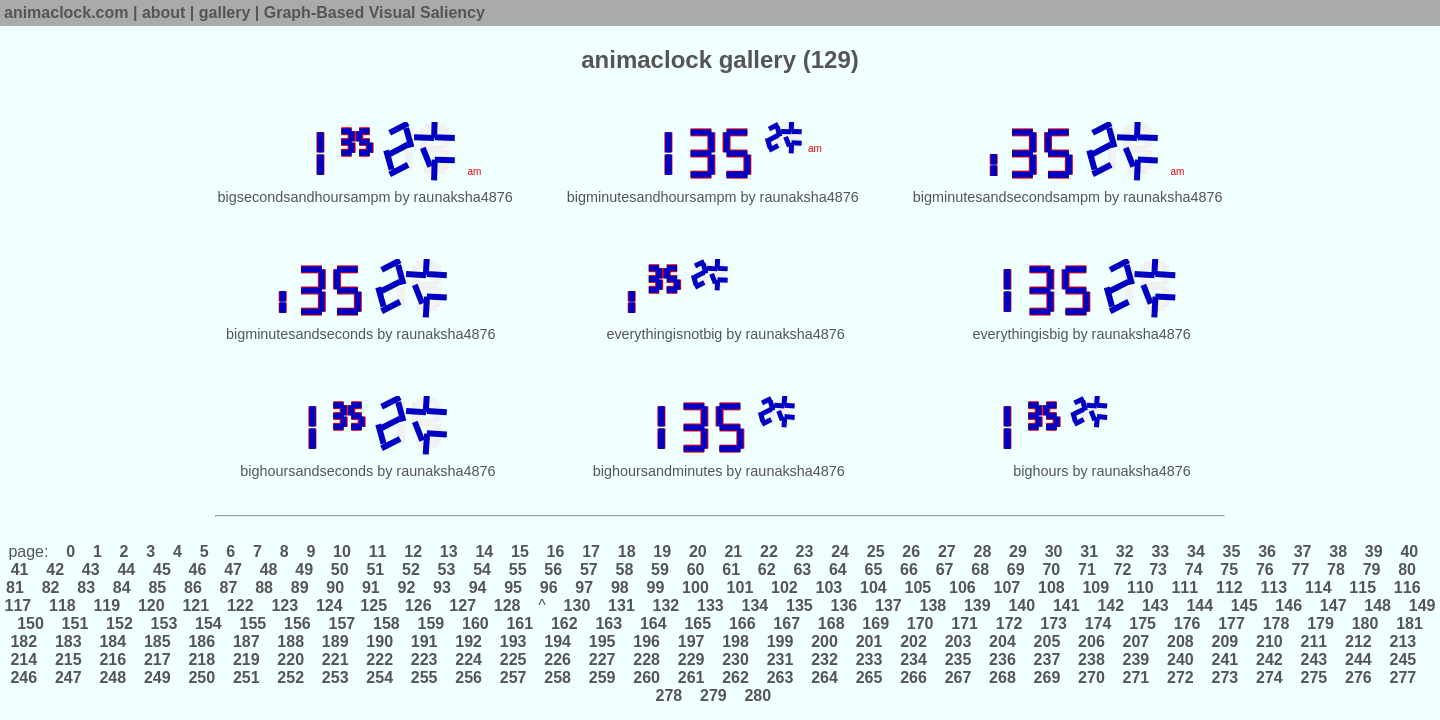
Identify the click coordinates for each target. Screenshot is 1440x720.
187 (246, 641)
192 (469, 641)
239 (1136, 659)
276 (1359, 677)
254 (380, 677)
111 (1185, 587)
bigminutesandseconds (299, 334)
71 (1087, 569)
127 (463, 605)
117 (20, 605)
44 (126, 569)
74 (1193, 569)
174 (1098, 623)
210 (1270, 641)
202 (914, 641)
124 (329, 605)
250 (202, 677)
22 (769, 551)
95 (513, 587)
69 (1015, 569)
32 (1124, 551)
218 (202, 659)
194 (558, 641)
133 (711, 605)
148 (1378, 605)
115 (1363, 587)
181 (1410, 623)
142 (1111, 605)
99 (655, 587)
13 (448, 551)
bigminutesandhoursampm (652, 197)
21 (733, 551)
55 (517, 569)
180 (1365, 623)
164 (653, 623)
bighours (1040, 471)
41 (22, 569)
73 (1158, 569)
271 (1136, 677)
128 (507, 605)
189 (335, 641)
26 (911, 551)
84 (121, 587)
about (164, 12)
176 (1187, 623)
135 (800, 605)
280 (758, 695)
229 (691, 659)
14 (484, 551)
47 (233, 569)
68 (980, 569)
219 (246, 659)
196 (647, 641)
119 (107, 605)
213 (1403, 641)
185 (157, 641)
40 (1409, 551)
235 (958, 659)
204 (1003, 641)
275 (1314, 677)
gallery (225, 12)
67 (944, 569)
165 (698, 623)
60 (695, 569)
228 (647, 659)
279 (714, 695)
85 (157, 587)
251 (246, 677)
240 (1181, 659)
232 (825, 659)
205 (1047, 641)
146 (1289, 605)
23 (804, 551)
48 (268, 569)
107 (1007, 587)
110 (1141, 587)
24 (840, 551)
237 (1047, 659)
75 (1229, 569)
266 (914, 677)
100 (696, 587)
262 (736, 677)
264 (825, 677)
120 (152, 605)
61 (731, 569)
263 (780, 677)
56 (553, 569)
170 (920, 623)
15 (520, 551)
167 (787, 623)
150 (31, 623)
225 (513, 659)
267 (958, 677)
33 (1160, 551)
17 (591, 551)
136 (844, 605)
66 (909, 569)
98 (620, 587)
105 (918, 587)
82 (50, 587)
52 (411, 569)
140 (1022, 605)
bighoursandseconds (306, 471)
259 (602, 677)
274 (1270, 677)
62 (766, 569)
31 (1089, 551)
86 (193, 587)
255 (424, 677)
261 (691, 677)
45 (162, 569)
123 (285, 605)
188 (291, 641)
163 (609, 623)
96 (548, 587)
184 (113, 641)
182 (25, 641)
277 (1403, 677)
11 (377, 551)
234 (914, 659)
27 (946, 551)
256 (469, 677)
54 (482, 569)
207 (1136, 641)
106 (963, 587)
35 (1231, 551)
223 (424, 659)
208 (1181, 641)
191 (424, 641)
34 (1196, 551)
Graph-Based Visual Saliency (374, 12)
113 (1274, 587)
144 (1200, 605)
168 (831, 623)
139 (978, 605)
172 (1009, 623)
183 (69, 641)
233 (869, 659)
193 (513, 641)
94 (477, 587)
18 (626, 551)
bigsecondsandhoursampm (304, 197)
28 (982, 551)
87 (228, 587)
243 (1314, 659)
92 (406, 587)
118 (63, 605)
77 (1300, 569)
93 (442, 587)
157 (342, 623)
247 (69, 677)
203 (958, 641)
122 (240, 605)
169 (876, 623)
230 (736, 659)
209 (1225, 641)
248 (113, 677)
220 (291, 659)
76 (1264, 569)
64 (838, 569)
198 (736, 641)
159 (431, 623)
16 (555, 551)
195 (602, 641)
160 (476, 623)
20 (697, 551)
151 (75, 623)
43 (90, 569)
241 (1225, 659)
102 (785, 587)
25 (875, 551)
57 (588, 569)
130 (577, 605)
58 (624, 569)
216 (113, 659)
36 (1267, 551)
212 (1359, 641)
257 (513, 677)
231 (780, 659)
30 (1053, 551)
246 (25, 677)
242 (1270, 659)
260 (647, 677)
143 (1155, 605)
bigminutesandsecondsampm (1006, 197)
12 (413, 551)
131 (622, 605)
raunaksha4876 (463, 197)
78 (1336, 569)
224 (469, 659)
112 (1229, 587)
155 (253, 623)
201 (869, 641)
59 (660, 569)
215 (69, 659)
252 (291, 677)
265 (869, 677)
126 (418, 605)
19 (662, 551)
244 (1359, 659)
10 (342, 551)
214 (25, 659)
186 (202, 641)
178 (1276, 623)
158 (387, 623)
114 (1318, 587)
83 (86, 587)
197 (691, 641)
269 (1047, 677)
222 (380, 659)
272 (1181, 677)
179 (1321, 623)
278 (671, 695)
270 (1092, 677)
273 (1225, 677)
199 (780, 641)
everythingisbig (1020, 334)
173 (1054, 623)
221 (335, 659)
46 (197, 569)
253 (335, 677)
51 (375, 569)
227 (602, 659)
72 (1122, 569)
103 (829, 587)
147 (1333, 605)
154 (209, 623)
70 (1051, 569)
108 (1052, 587)
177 (1232, 623)
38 (1338, 551)
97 (584, 587)
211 (1314, 641)
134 (755, 605)
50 (339, 569)
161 (520, 623)
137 (889, 605)
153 (164, 623)
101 (740, 587)
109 (1096, 587)
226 (558, 659)
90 (335, 587)
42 (55, 569)
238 (1092, 659)
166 (742, 623)
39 (1373, 551)
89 (299, 587)
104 (874, 587)
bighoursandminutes (658, 471)
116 (1407, 587)
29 (1018, 551)
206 (1092, 641)
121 (196, 605)
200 (825, 641)
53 (446, 569)
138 (933, 605)
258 (558, 677)
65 (873, 569)
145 (1244, 605)
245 (1403, 659)
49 (304, 569)
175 (1143, 623)
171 (965, 623)
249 (157, 677)
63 (802, 569)
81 (17, 587)
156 (298, 623)
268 (1003, 677)
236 (1003, 659)
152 (120, 623)
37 (1302, 551)
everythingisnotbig (664, 334)
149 (1419, 605)
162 (565, 623)
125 (374, 605)
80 (1407, 569)
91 (370, 587)
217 (157, 659)
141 (1066, 605)
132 (666, 605)
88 (264, 587)
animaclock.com (66, 12)
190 (380, 641)
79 (1371, 569)
